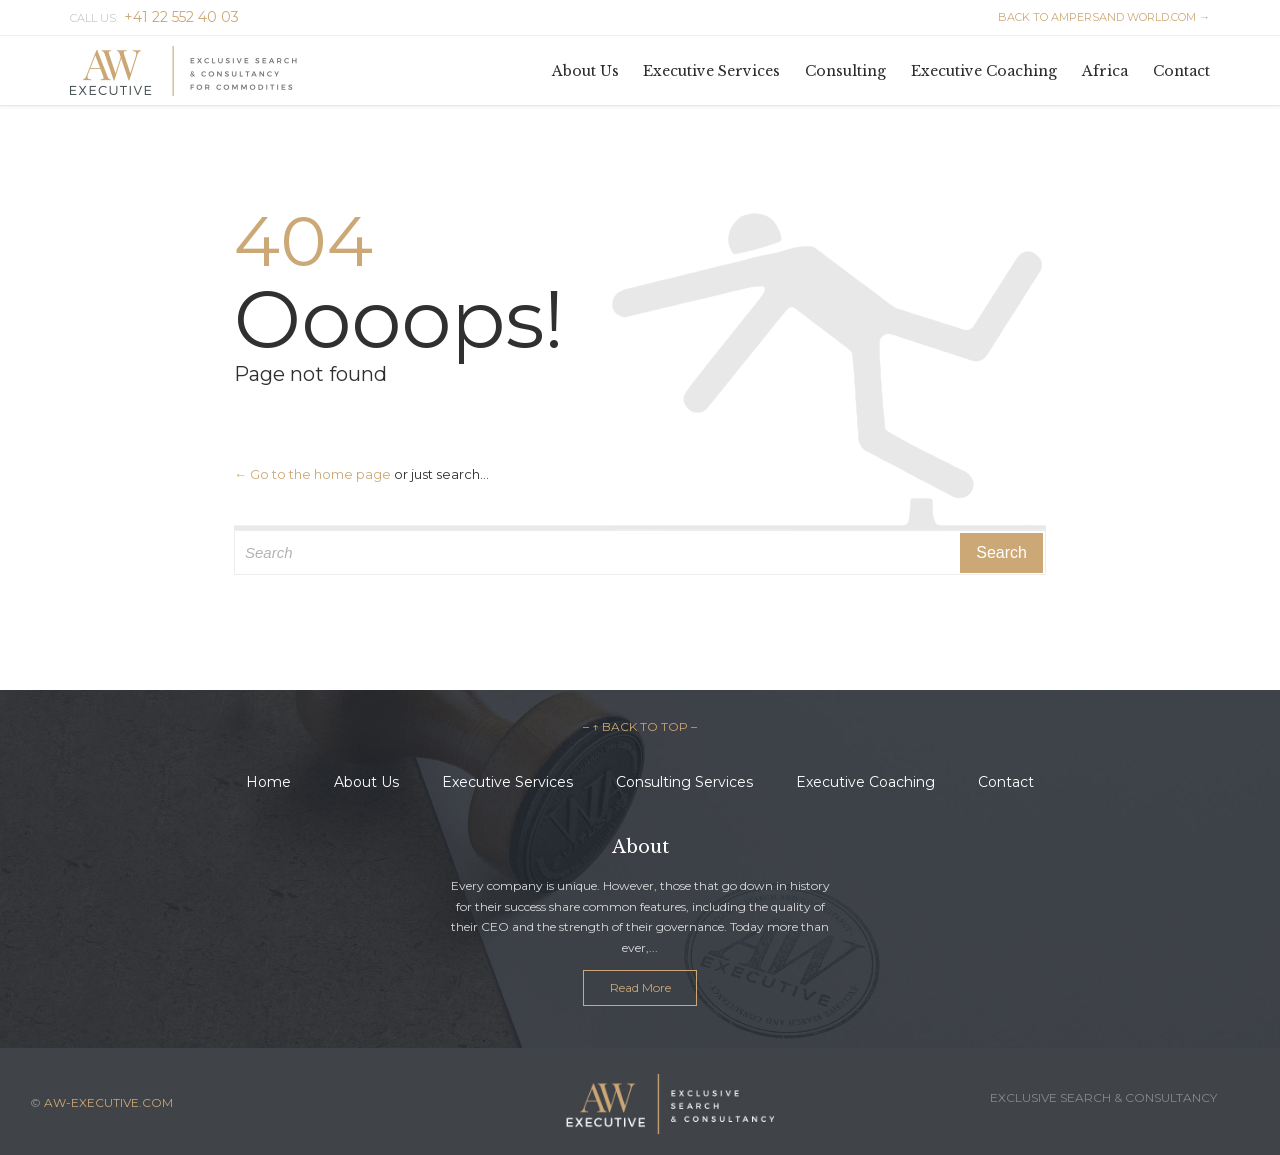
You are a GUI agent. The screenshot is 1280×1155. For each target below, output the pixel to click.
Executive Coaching (865, 782)
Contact (1006, 782)
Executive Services (507, 782)
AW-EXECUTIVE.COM (108, 1102)
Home (268, 782)
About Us (366, 782)
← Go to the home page (312, 474)
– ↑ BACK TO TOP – (640, 726)
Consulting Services (684, 782)
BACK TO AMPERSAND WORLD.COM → (1104, 17)
